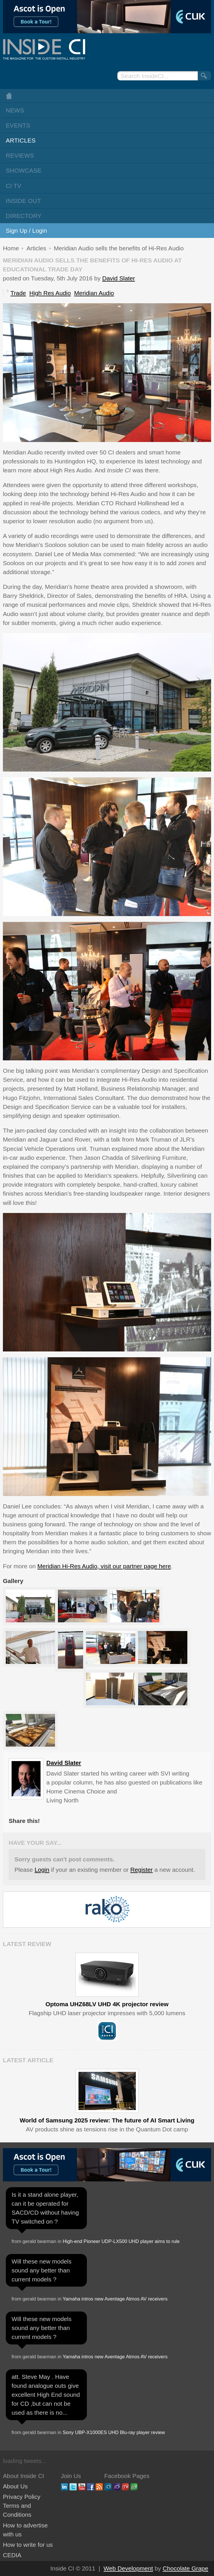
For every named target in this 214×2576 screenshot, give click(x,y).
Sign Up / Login (26, 230)
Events (18, 125)
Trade (18, 293)
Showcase (23, 170)
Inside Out (23, 200)
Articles (21, 140)
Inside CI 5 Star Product (107, 2031)
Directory (24, 215)
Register (141, 1869)
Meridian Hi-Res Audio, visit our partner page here (104, 1566)
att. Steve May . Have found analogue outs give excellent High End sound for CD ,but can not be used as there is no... (46, 2394)
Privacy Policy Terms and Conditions (21, 2505)
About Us (15, 2486)
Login (41, 1869)
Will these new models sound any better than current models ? (42, 2270)
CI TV (13, 185)
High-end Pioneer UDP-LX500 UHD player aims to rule (121, 2241)
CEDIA (12, 2555)
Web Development (128, 2568)
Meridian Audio (94, 293)
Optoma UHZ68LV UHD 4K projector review (107, 2004)
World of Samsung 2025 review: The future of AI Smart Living (107, 2120)
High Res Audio (50, 293)
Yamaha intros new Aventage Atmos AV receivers (115, 2299)
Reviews (20, 155)
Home (107, 96)
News (15, 110)
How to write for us (28, 2544)
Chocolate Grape (185, 2568)
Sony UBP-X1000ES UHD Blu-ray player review (114, 2432)
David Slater (118, 278)
